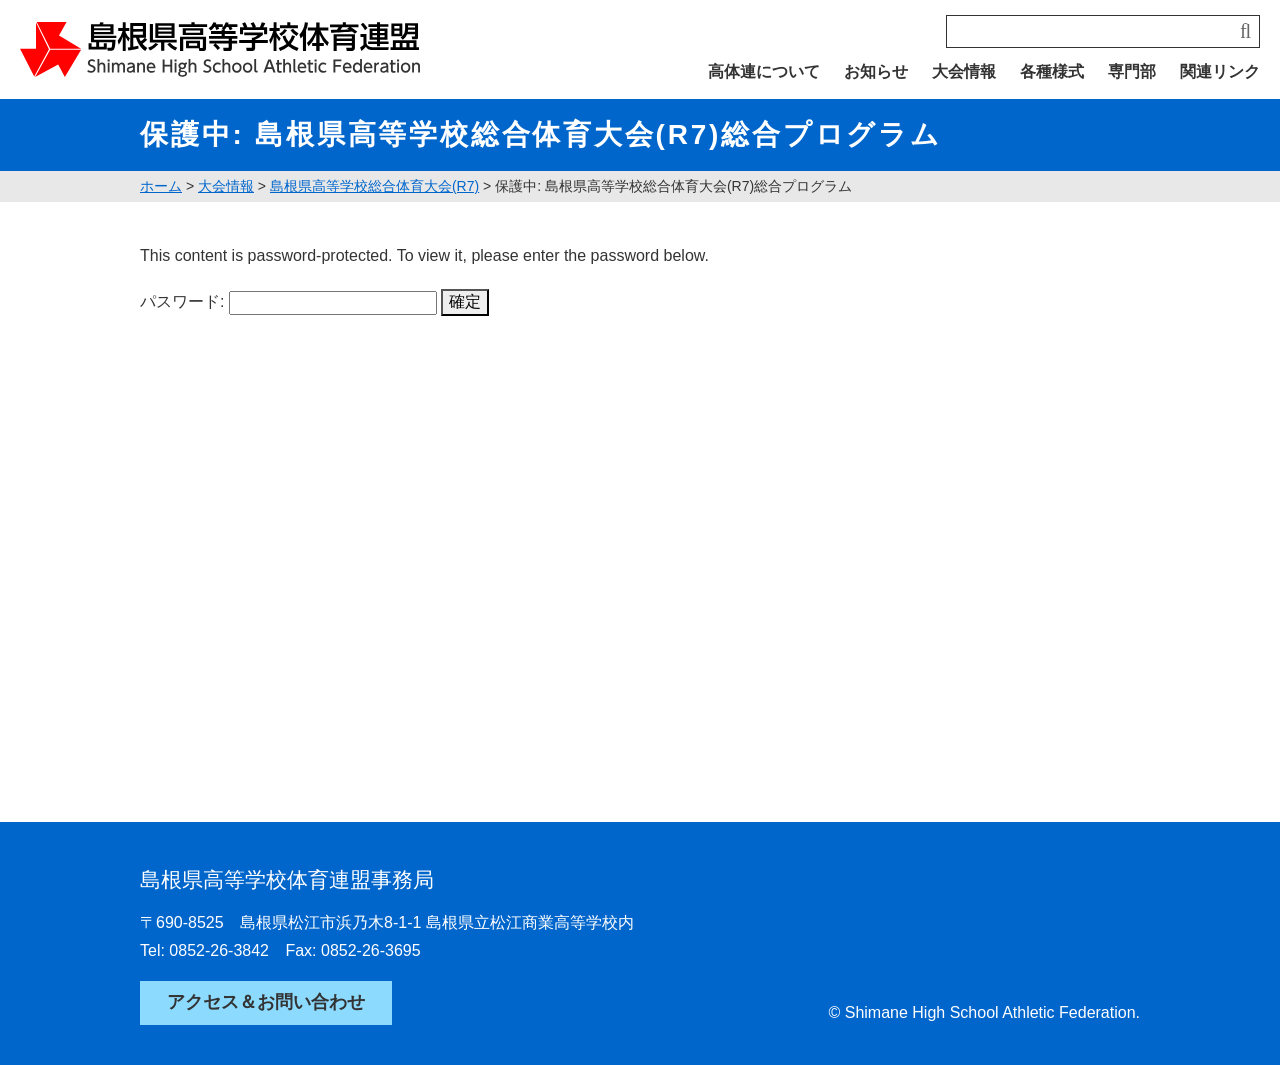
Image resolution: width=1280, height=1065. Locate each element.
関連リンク (1220, 71)
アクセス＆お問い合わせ (266, 1002)
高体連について (764, 71)
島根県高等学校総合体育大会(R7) (374, 186)
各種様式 (1052, 71)
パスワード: (288, 301)
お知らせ (876, 71)
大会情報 (964, 71)
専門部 (1132, 71)
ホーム (161, 186)
